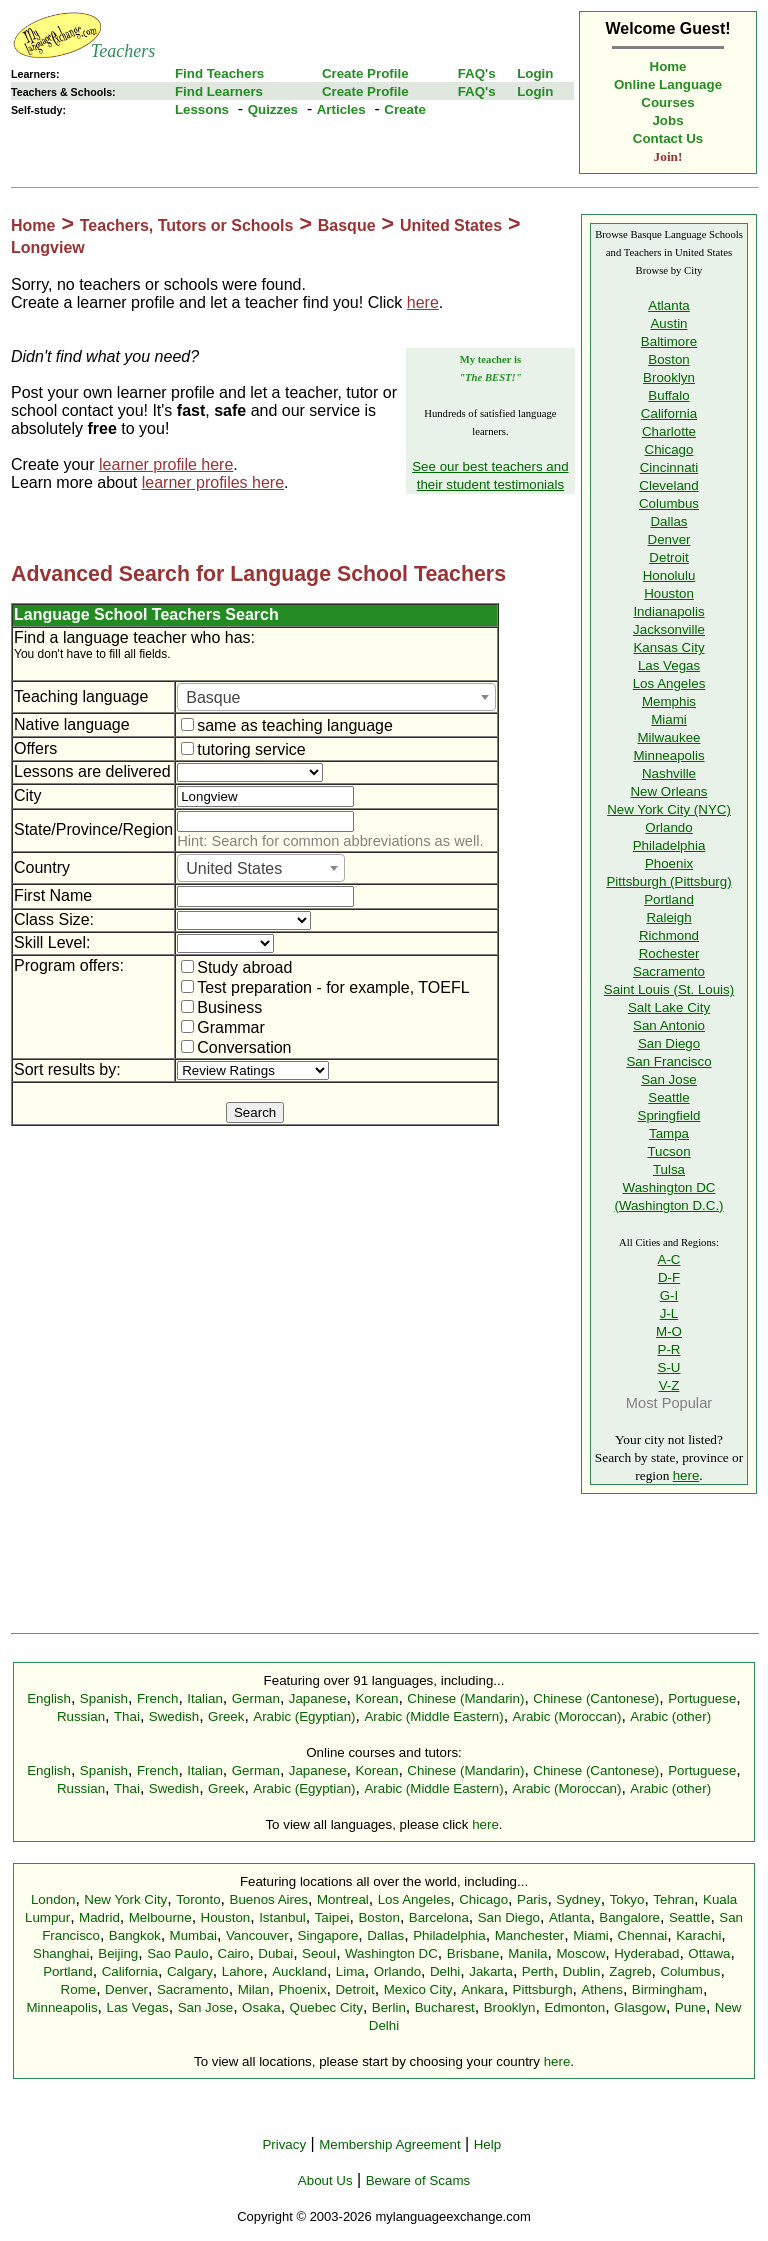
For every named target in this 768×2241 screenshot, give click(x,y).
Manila (527, 1953)
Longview (48, 247)
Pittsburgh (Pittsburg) (668, 881)
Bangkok (135, 1935)
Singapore (328, 1935)
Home (668, 66)
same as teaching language (287, 725)
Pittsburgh (543, 1989)
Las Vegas (669, 665)
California (669, 413)
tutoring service (243, 749)
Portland (669, 899)
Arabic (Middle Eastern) (433, 1716)
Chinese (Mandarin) (465, 1698)
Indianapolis (668, 611)
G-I (669, 1295)
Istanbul (282, 1917)
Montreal (343, 1899)
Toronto (198, 1899)
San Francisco (668, 1061)
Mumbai (193, 1935)
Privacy (284, 2144)
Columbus (669, 503)
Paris (532, 1899)
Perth (538, 1971)
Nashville (669, 773)
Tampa (669, 1133)
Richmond (669, 935)
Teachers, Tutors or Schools (187, 225)
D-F (669, 1277)
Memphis (669, 701)
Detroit (668, 557)
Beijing (118, 1953)
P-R (669, 1349)
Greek (226, 1716)
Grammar (223, 1027)
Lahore (243, 1971)
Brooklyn (669, 377)
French (157, 1698)
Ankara (482, 1989)
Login (535, 73)
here (423, 302)
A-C (669, 1259)
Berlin (389, 2007)
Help (487, 2144)
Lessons (202, 109)
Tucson (668, 1151)
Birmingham (667, 1989)
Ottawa (709, 1953)
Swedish (174, 1716)
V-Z (669, 1385)
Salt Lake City (669, 1007)
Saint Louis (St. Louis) (669, 989)
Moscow (580, 1953)
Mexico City (418, 1989)
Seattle (669, 1097)
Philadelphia (669, 845)
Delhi (445, 1971)
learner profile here (166, 464)
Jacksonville (669, 629)
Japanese (318, 1698)
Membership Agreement (390, 2144)
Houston (669, 593)
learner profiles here (213, 482)
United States (451, 225)
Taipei (332, 1917)
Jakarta (491, 1971)
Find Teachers (219, 73)
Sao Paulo (178, 1953)
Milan (254, 1989)
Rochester (669, 953)
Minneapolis (668, 755)
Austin (668, 323)
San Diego (669, 1043)
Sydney (578, 1899)
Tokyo (627, 1899)
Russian (81, 1716)
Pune (690, 2007)
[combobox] (336, 697)
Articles (341, 109)
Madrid (99, 1917)
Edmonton (574, 2007)
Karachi (698, 1935)
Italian (205, 1698)
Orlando (668, 827)
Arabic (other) (670, 1716)
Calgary (190, 1971)
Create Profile (365, 73)
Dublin (582, 1971)
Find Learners (219, 91)
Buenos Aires (269, 1899)
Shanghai (61, 1953)
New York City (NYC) (669, 809)
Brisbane (473, 1953)
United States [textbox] (234, 868)
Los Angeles (669, 683)
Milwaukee (669, 737)
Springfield (669, 1115)
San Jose (669, 1079)
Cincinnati (669, 467)
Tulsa (669, 1169)
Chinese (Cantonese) (596, 1698)
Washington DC (391, 1953)
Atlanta (669, 305)
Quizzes (273, 109)
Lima (350, 1971)
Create (405, 109)
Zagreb (630, 1971)
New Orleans (668, 791)
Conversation (236, 1047)
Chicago (669, 449)
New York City (125, 1899)
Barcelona (439, 1917)
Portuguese (702, 1698)
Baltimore (669, 341)
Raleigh (668, 917)
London (53, 1899)
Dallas (668, 521)
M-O (669, 1331)
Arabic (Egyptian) (304, 1716)
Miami (669, 719)
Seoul (319, 1953)
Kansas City (668, 647)
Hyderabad (646, 1953)
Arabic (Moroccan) (567, 1716)
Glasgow (640, 2007)
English (49, 1698)
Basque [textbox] (213, 697)
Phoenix (669, 863)
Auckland (299, 1971)
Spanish (104, 1698)
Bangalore (629, 1917)
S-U (669, 1367)
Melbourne (160, 1917)
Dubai (275, 1953)
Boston (669, 359)
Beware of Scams (418, 2180)
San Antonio (669, 1025)
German (256, 1698)
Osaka (261, 2007)
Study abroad (236, 967)
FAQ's (477, 73)
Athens (602, 1989)
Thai (127, 1716)
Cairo (234, 1953)
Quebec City (326, 2007)
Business (221, 1007)
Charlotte (669, 431)
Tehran (673, 1899)
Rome (79, 1989)
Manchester (530, 1935)
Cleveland (668, 485)
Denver (669, 539)
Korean (376, 1698)
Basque (347, 225)
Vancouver (257, 1935)
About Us (325, 2180)
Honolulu (669, 575)
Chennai (643, 1935)
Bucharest (445, 2007)
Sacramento (669, 971)
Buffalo (668, 395)
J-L (669, 1313)
